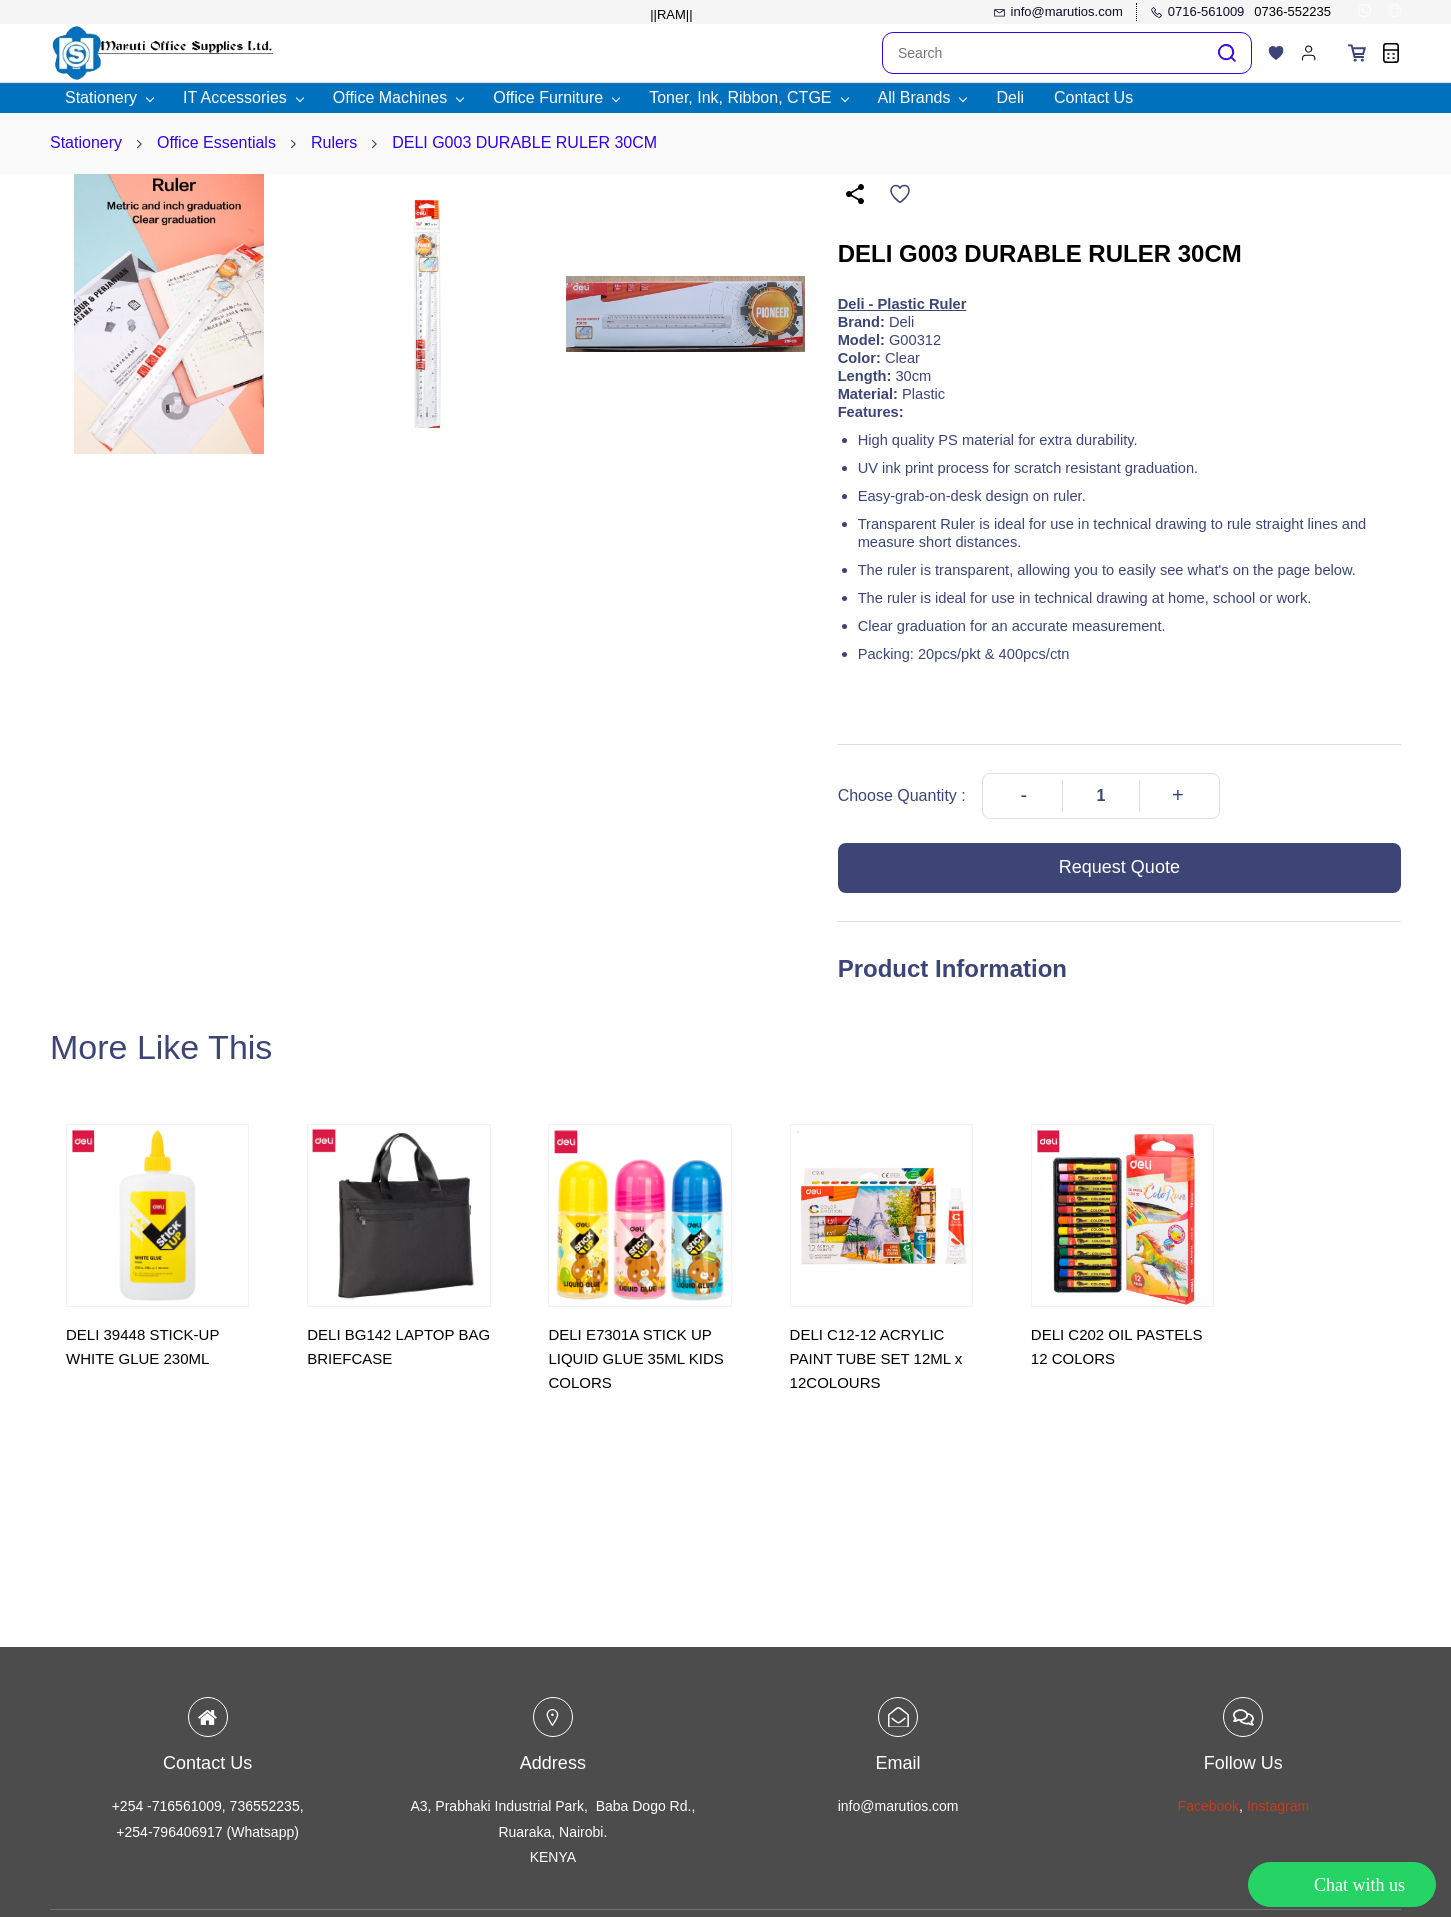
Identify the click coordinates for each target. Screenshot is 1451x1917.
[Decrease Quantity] (1024, 796)
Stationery (86, 142)
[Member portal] (1309, 53)
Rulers (334, 142)
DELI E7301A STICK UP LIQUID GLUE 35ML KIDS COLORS (635, 1358)
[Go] (1223, 53)
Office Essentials (216, 142)
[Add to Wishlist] (900, 194)
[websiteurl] (1394, 12)
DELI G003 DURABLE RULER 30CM (524, 142)
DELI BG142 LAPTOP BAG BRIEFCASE (398, 1346)
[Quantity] (1101, 796)
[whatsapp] (1364, 12)
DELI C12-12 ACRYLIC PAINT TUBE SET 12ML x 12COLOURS (876, 1358)
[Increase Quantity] (1178, 796)
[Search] (1043, 53)
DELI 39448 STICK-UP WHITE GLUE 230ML (142, 1346)
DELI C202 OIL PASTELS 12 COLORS (1117, 1346)
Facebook (1208, 1806)
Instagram (1278, 1806)
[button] (1276, 53)
